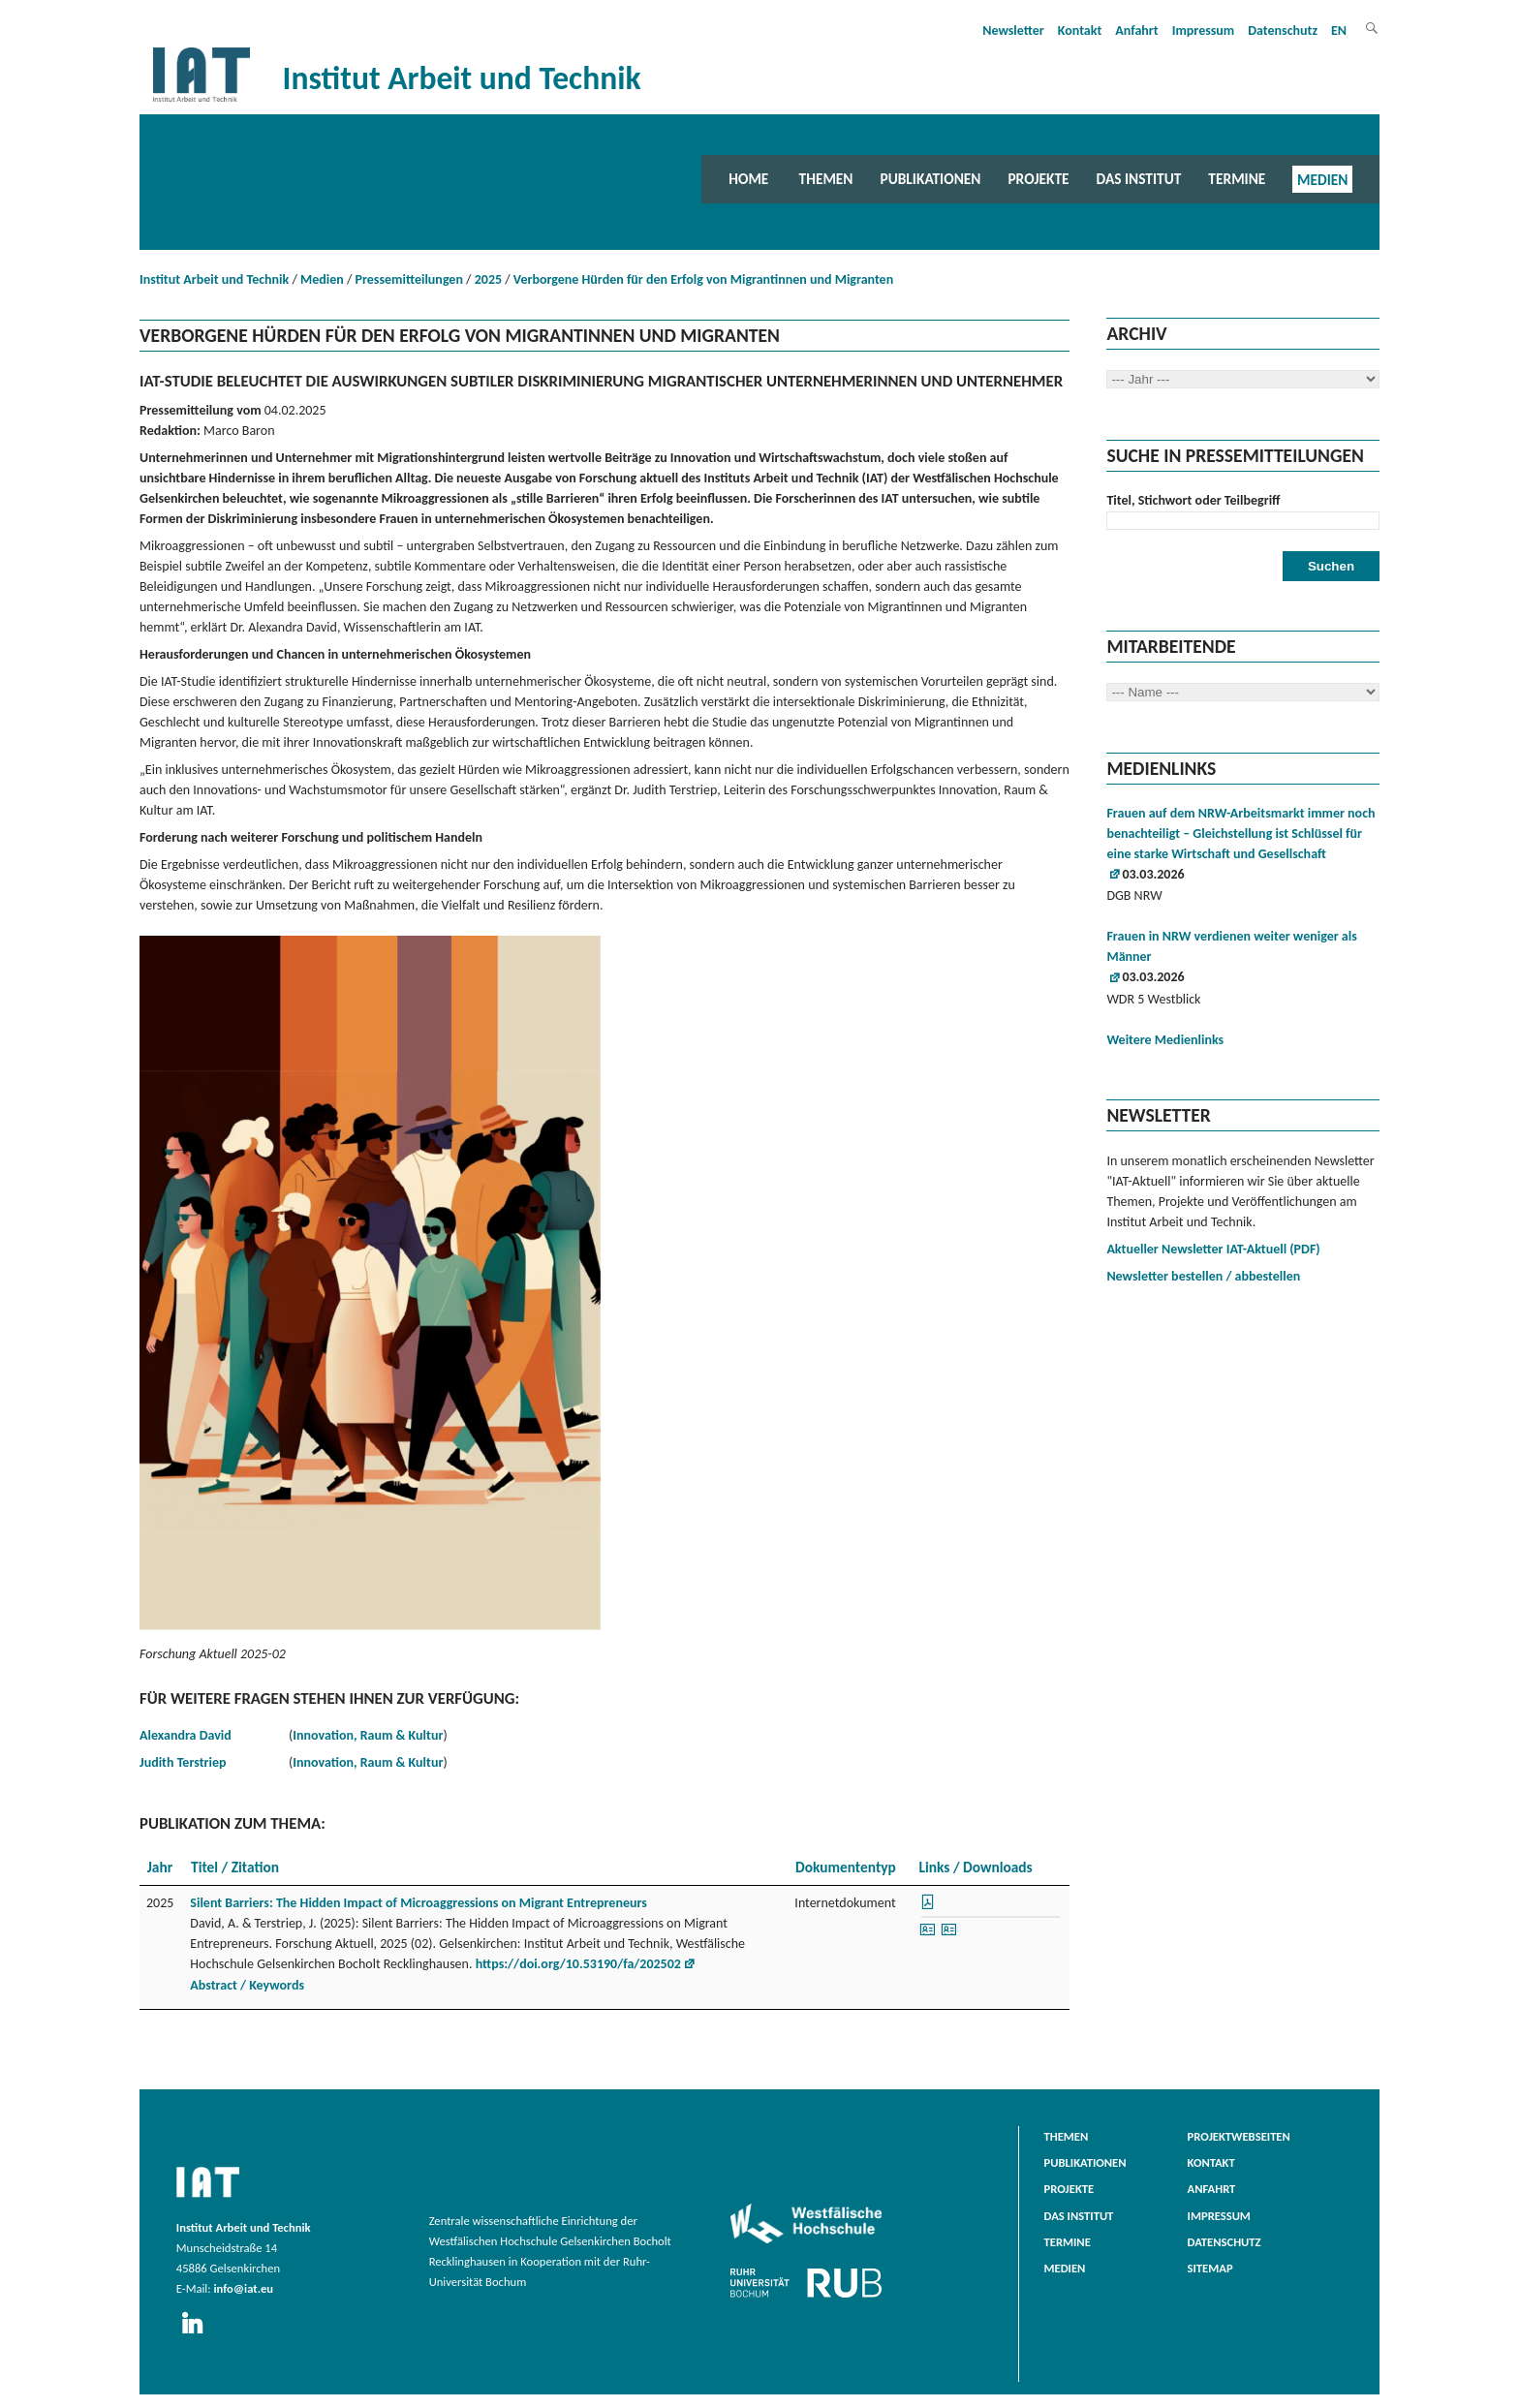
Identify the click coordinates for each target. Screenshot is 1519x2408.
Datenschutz (1283, 30)
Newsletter (1013, 30)
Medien (1322, 179)
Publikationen (930, 179)
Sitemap (1210, 2268)
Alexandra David (186, 1735)
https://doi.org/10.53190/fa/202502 (578, 1964)
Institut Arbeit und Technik (214, 279)
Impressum (1203, 30)
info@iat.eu (243, 2288)
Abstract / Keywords (247, 1985)
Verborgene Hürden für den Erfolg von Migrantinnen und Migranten (703, 279)
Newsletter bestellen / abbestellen (1203, 1276)
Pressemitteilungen (409, 279)
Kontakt (1079, 30)
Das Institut (1139, 179)
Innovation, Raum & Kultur (368, 1735)
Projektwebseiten (1239, 2136)
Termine (1236, 179)
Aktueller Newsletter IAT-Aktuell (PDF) (1212, 1249)
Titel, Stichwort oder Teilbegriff (1193, 500)
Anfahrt (1136, 30)
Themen (826, 179)
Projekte (1038, 179)
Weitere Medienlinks (1165, 1040)
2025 (488, 279)
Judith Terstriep (183, 1762)
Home (748, 179)
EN (1339, 30)
